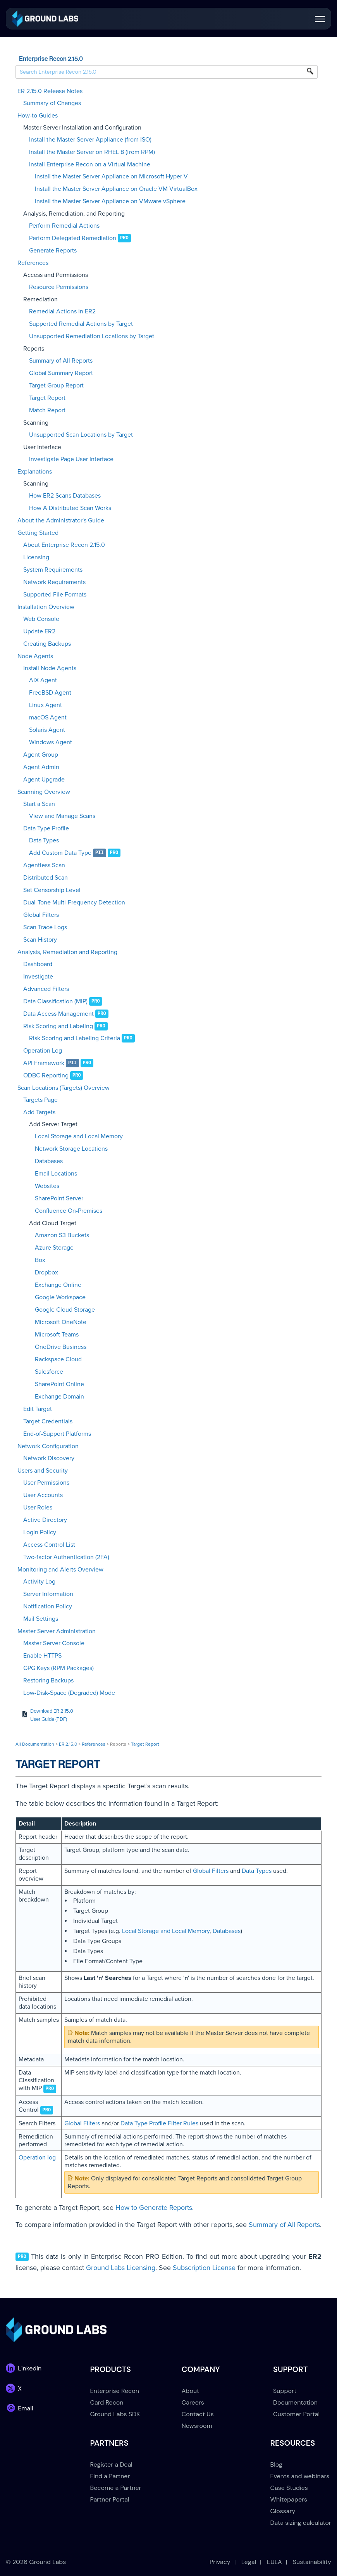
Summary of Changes (52, 103)
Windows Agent (50, 742)
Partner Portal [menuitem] (109, 2499)
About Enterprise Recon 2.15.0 (64, 545)
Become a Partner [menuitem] (115, 2488)
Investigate (38, 976)
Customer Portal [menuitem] (296, 2414)
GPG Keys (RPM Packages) (58, 1668)
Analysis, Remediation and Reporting (67, 952)
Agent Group (40, 755)
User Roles (37, 1507)
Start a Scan (39, 804)
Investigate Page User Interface (71, 459)
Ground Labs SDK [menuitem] (115, 2414)
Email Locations (56, 1173)
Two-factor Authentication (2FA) (66, 1557)
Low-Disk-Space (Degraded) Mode (69, 1693)
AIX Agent (43, 680)
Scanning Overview (43, 792)
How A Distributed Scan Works (70, 508)
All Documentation (34, 1744)
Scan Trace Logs (45, 927)
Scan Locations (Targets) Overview (63, 1088)
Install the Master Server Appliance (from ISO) (90, 139)
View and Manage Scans (62, 816)
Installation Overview (45, 607)
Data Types (44, 840)
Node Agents (35, 656)
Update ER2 (39, 631)
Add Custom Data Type (60, 853)
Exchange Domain (59, 1396)
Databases (49, 1161)
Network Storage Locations (71, 1149)
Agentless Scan (44, 865)
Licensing (36, 557)
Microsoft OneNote (60, 1322)
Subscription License (204, 2267)
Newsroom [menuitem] (197, 2426)
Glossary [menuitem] (283, 2511)
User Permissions (46, 1483)
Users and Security (42, 1471)
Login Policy (39, 1532)
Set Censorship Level (52, 890)
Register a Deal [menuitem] (111, 2464)
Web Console (41, 619)
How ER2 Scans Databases (65, 496)
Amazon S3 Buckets (62, 1235)
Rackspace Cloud (58, 1359)
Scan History (40, 940)
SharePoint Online (59, 1384)
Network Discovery (48, 1458)
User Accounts (43, 1495)
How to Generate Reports (153, 2207)
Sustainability (312, 2562)
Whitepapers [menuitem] (288, 2499)
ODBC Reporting (46, 1075)
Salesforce (49, 1372)
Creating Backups (47, 644)
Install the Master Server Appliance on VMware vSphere (110, 201)
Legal (248, 2562)
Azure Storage (54, 1248)
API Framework (43, 1063)
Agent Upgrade (44, 779)
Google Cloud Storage (65, 1310)
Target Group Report (56, 385)
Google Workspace (60, 1297)
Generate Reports (53, 250)
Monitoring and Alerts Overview (60, 1569)
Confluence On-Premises (68, 1211)
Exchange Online (58, 1285)
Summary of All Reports (61, 361)
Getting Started (37, 533)
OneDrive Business (60, 1347)
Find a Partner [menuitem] (110, 2476)
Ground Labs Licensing (120, 2267)
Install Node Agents (49, 668)
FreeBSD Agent (50, 693)
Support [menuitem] (284, 2391)
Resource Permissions (58, 287)
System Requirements (53, 570)
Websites (47, 1186)
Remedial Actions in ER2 (62, 311)
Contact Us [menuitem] (198, 2414)
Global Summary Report (61, 373)
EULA (274, 2562)
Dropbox (46, 1272)
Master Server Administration (56, 1631)
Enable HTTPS (42, 1656)
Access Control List (49, 1545)
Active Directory (45, 1520)
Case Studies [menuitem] (289, 2488)
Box (40, 1260)
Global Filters (41, 915)
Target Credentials (47, 1421)
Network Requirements (54, 582)
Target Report (47, 398)
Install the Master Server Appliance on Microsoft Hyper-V (111, 176)
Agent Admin (41, 767)
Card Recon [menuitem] (107, 2402)
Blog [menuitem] (276, 2464)
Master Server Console (53, 1643)
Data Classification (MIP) (55, 1001)
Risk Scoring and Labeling (58, 1026)
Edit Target (37, 1409)
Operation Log (42, 1051)
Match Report (47, 410)
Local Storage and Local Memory (79, 1136)
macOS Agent (48, 717)
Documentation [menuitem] (295, 2402)
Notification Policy (47, 1606)
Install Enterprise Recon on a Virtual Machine (89, 164)
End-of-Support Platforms (57, 1434)
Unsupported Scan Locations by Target (81, 435)
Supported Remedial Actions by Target (81, 324)
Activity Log (39, 1581)
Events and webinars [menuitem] (300, 2476)
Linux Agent (45, 705)
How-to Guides (37, 115)
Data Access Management (58, 1014)
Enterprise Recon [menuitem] (114, 2391)
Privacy (220, 2562)
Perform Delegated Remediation (72, 238)
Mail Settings (40, 1619)
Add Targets (39, 1112)
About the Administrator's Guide (60, 520)
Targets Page (40, 1100)
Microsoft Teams (57, 1334)
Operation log (37, 2157)
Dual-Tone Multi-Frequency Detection (74, 902)
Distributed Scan (45, 878)
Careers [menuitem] (193, 2402)
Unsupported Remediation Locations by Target (91, 336)
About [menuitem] (190, 2391)
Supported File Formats (54, 594)
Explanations (34, 471)
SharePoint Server (59, 1198)
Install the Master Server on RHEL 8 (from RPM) (92, 152)
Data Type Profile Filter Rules (159, 2123)
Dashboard (37, 964)
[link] (45, 18)
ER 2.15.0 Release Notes (50, 91)
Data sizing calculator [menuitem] (300, 2523)
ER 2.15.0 (68, 1744)
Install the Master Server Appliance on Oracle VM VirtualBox (116, 189)
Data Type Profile (46, 828)
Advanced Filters (46, 989)
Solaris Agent (47, 730)
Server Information (48, 1594)
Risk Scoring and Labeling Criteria (74, 1038)
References (32, 263)
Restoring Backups (48, 1680)
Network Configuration (48, 1446)
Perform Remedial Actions (64, 226)
